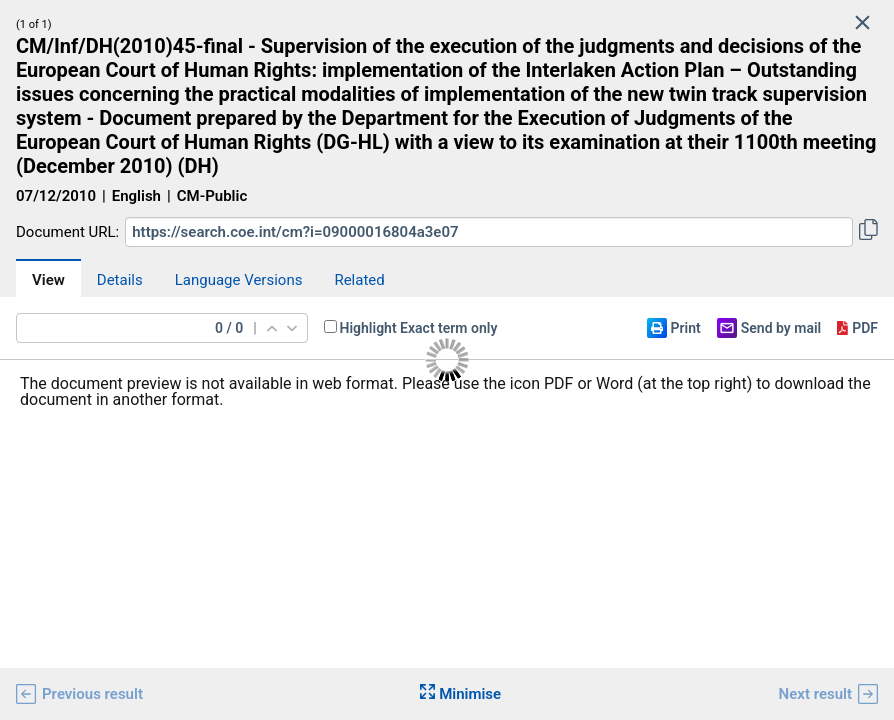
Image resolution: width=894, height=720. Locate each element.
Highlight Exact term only (419, 328)
